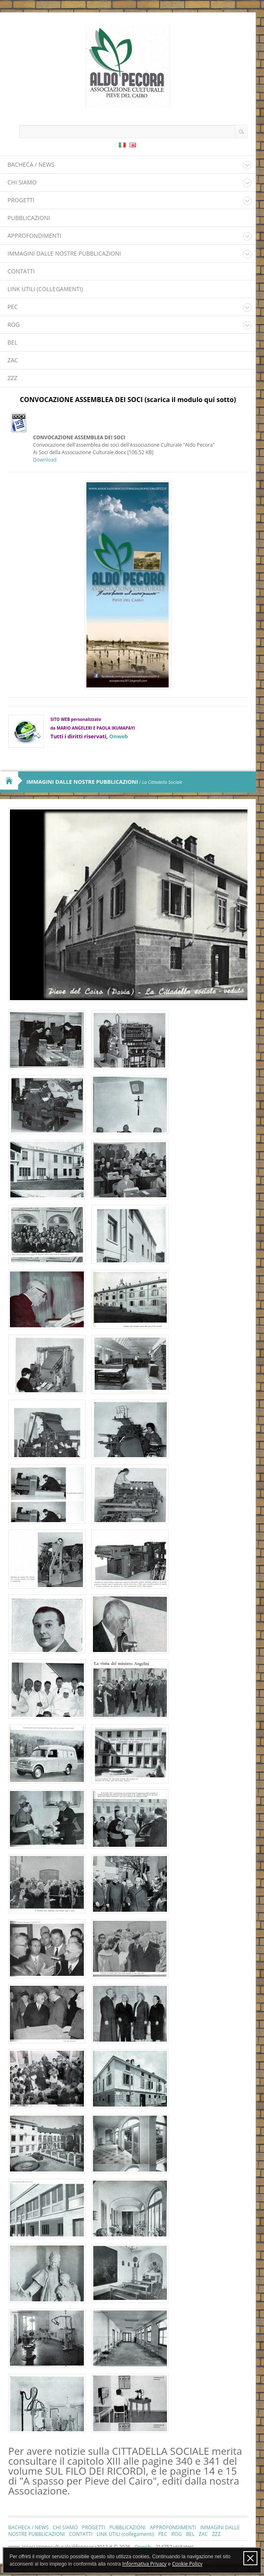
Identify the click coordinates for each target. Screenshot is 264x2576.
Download (45, 459)
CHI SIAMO (22, 182)
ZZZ (12, 378)
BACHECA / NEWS (31, 164)
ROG (13, 324)
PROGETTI (20, 200)
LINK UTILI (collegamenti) (45, 289)
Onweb (118, 736)
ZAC (12, 360)
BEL (12, 342)
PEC (12, 307)
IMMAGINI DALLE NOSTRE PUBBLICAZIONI (64, 253)
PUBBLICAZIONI (28, 218)
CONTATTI (21, 271)
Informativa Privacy (144, 2563)
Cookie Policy (187, 2563)
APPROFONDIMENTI (34, 235)
